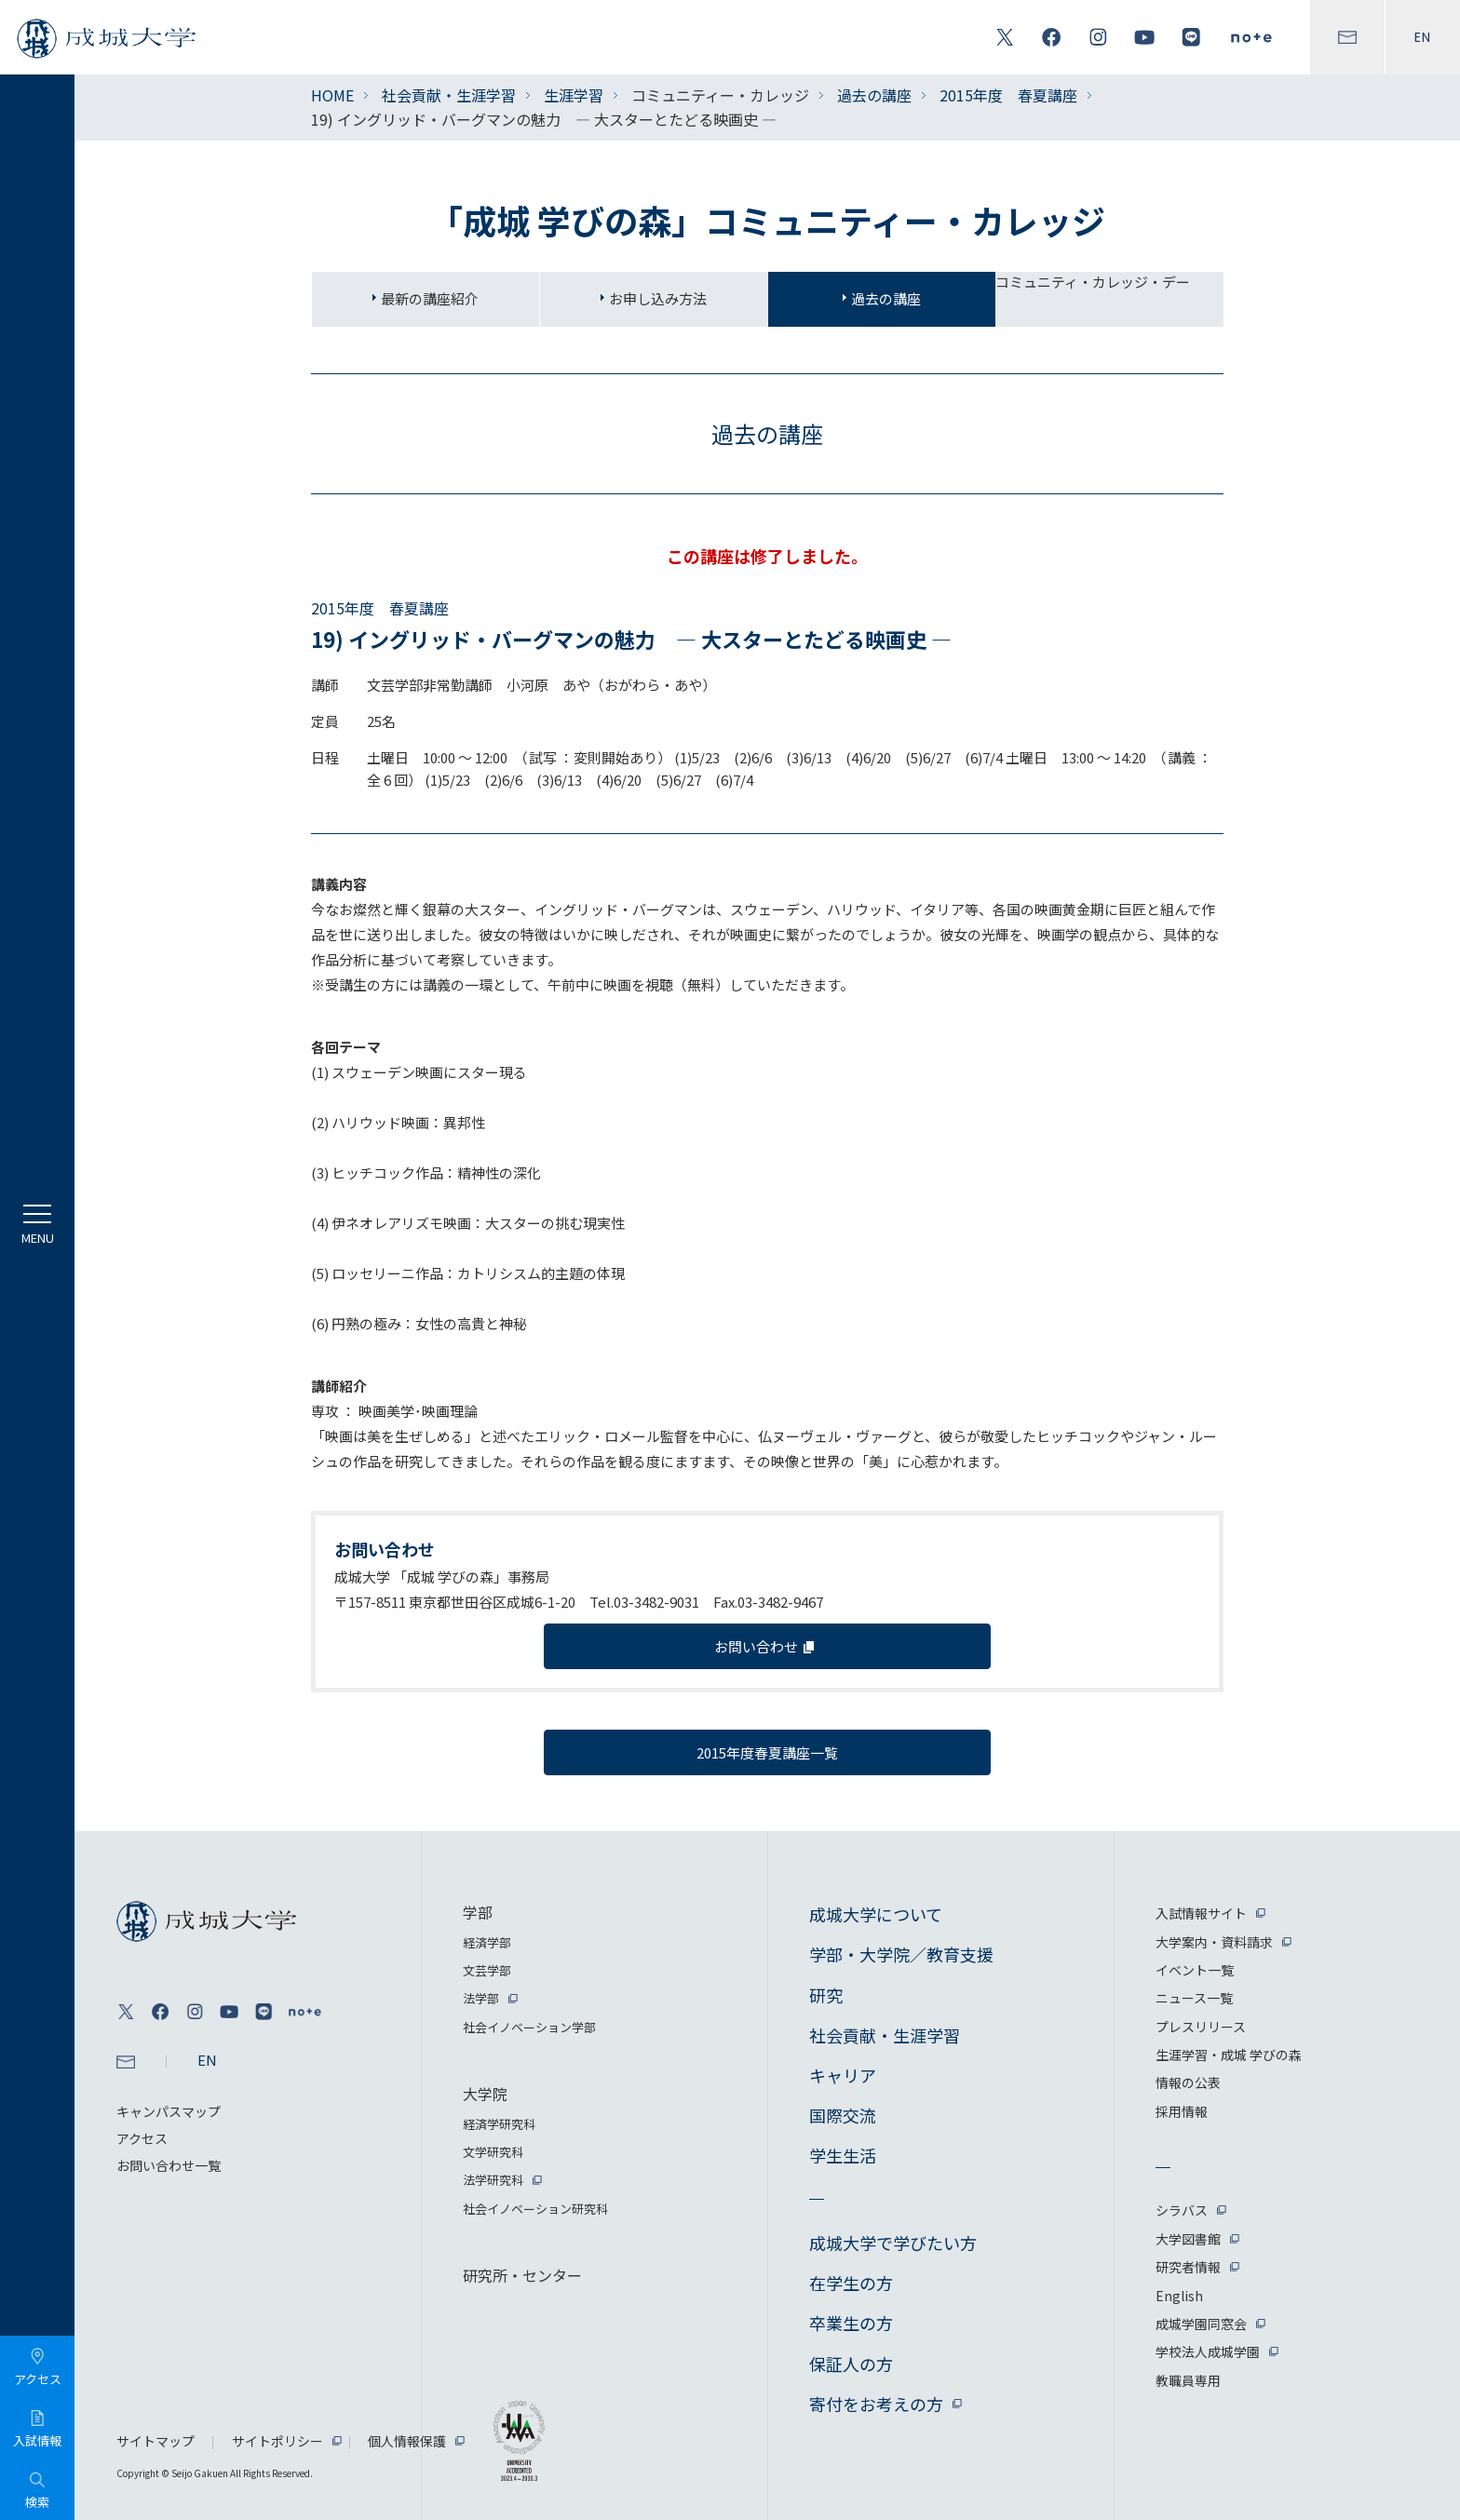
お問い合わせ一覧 (168, 2165)
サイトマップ (155, 2440)
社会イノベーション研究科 (535, 2208)
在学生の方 (851, 2283)
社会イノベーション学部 (529, 2027)
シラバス (1182, 2210)
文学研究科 (493, 2152)
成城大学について (875, 1914)
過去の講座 (874, 95)
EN (1422, 37)
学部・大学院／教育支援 (901, 1954)
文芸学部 (487, 1970)
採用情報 (1182, 2111)
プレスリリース (1201, 2026)
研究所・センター (522, 2275)
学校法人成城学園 (1208, 2351)
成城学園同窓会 (1201, 2323)
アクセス (142, 2138)
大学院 (485, 2093)
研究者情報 (1188, 2266)
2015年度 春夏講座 (1008, 95)
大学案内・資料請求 (1214, 1942)
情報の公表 (1188, 2082)
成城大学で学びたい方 (893, 2242)
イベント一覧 (1195, 1970)
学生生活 (842, 2155)
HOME (332, 95)
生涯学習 (573, 95)
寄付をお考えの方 (876, 2404)
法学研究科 (493, 2180)
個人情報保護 (407, 2440)
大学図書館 (1188, 2239)
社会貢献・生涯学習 (449, 95)
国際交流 (842, 2115)
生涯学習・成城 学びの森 (1229, 2054)
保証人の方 (851, 2364)
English (1179, 2295)
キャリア (842, 2075)
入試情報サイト (1201, 1913)
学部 (478, 1912)
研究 (826, 1995)
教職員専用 (1188, 2380)
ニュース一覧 (1194, 1997)
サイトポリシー (277, 2440)
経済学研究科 (499, 2124)
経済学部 (487, 1942)
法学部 (481, 1998)
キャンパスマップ (168, 2111)
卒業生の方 (851, 2323)
